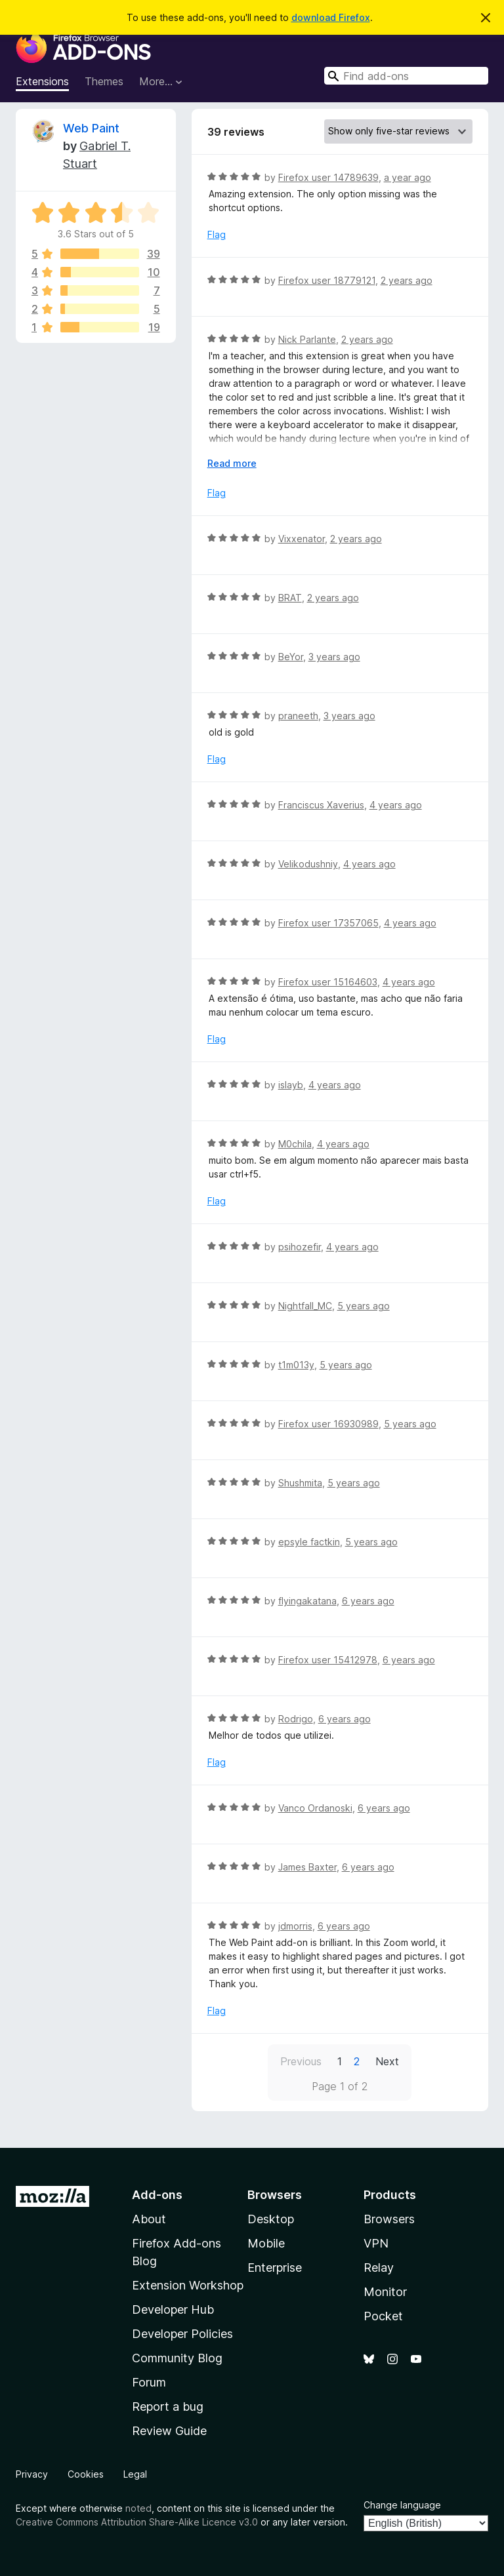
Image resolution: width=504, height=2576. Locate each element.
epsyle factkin (309, 1541)
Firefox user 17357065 (328, 922)
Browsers (389, 2219)
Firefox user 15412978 (327, 1659)
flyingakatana (307, 1600)
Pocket (383, 2316)
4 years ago (395, 804)
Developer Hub (173, 2309)
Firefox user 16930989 (328, 1423)
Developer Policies (182, 2334)
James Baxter (307, 1867)
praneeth (298, 715)
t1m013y (296, 1364)
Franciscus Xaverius (321, 804)
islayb (290, 1084)
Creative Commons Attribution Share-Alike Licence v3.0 (137, 2521)
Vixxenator (301, 538)
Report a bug (167, 2406)
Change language (402, 2504)
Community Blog (177, 2358)
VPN (376, 2243)
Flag (216, 234)
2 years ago (406, 280)
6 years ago (368, 1600)
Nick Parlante (307, 339)
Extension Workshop (187, 2285)
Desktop (270, 2219)
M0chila (295, 1143)
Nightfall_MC (305, 1305)
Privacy (32, 2474)
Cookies (86, 2474)
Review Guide (169, 2431)
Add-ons (157, 2195)
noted (138, 2508)
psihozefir (299, 1246)
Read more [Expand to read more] (232, 463)
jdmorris (295, 1926)
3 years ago (334, 656)
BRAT (290, 597)
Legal (135, 2474)
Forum (149, 2382)
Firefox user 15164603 (327, 981)
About (149, 2219)
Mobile (266, 2243)
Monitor (385, 2292)
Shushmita (300, 1482)
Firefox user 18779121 (326, 280)
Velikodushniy (308, 863)
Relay (379, 2267)
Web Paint (91, 128)
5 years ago (363, 1305)
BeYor (290, 656)
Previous (301, 2061)
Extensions (42, 81)
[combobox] (406, 76)
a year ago (407, 177)
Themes (104, 81)
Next (387, 2061)
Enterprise (274, 2267)
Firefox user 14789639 (328, 177)
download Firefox (330, 17)
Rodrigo (295, 1718)
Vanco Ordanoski (315, 1807)
